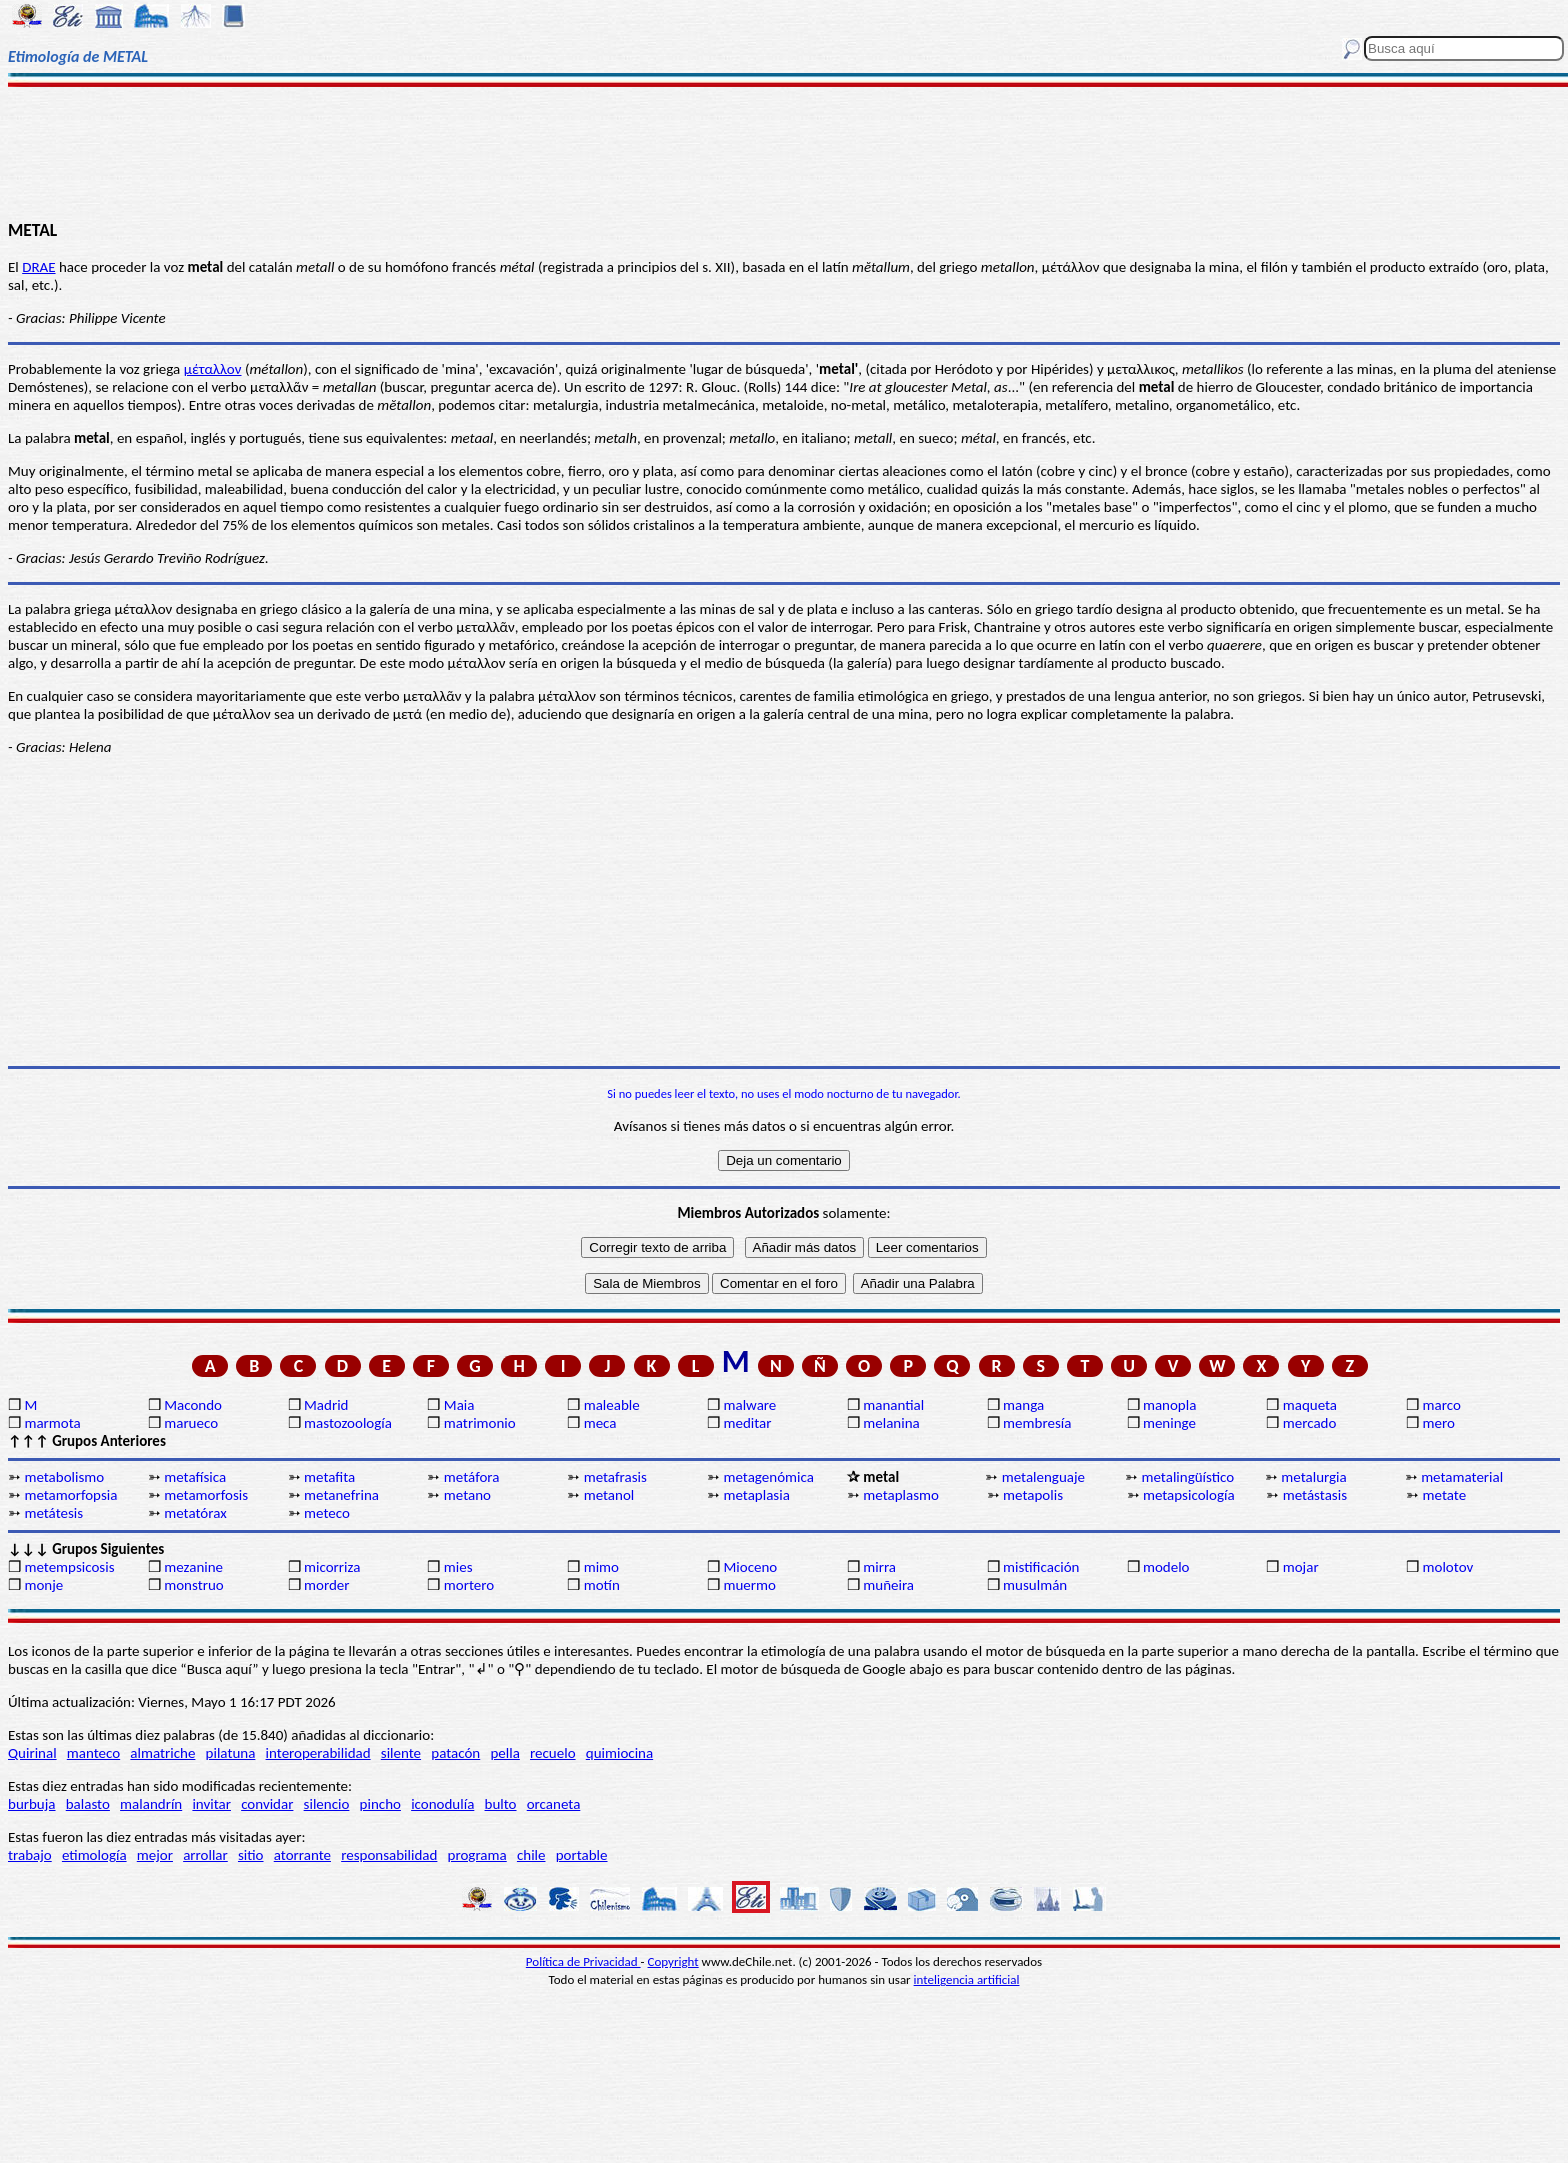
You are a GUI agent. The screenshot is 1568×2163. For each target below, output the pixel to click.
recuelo (553, 1753)
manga (1023, 1405)
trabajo (30, 1855)
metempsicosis (69, 1567)
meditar (747, 1423)
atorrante (302, 1855)
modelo (1166, 1567)
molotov (1448, 1567)
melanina (891, 1423)
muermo (749, 1585)
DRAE (38, 267)
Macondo (193, 1405)
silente (401, 1753)
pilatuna (231, 1753)
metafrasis (615, 1477)
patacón (455, 1753)
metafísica (195, 1477)
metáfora (472, 1477)
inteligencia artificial (967, 1979)
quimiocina (619, 1753)
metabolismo (64, 1477)
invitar (211, 1804)
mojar (1301, 1567)
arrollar (205, 1855)
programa (477, 1855)
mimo (601, 1567)
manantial (893, 1405)
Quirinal (32, 1753)
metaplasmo (901, 1495)
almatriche (162, 1753)
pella (504, 1753)
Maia (459, 1405)
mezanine (193, 1567)
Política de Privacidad (583, 1961)
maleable (612, 1405)
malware (749, 1405)
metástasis (1315, 1495)
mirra (879, 1567)
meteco (327, 1513)
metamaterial (1462, 1477)
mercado (1310, 1423)
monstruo (194, 1585)
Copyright (673, 1961)
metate (1445, 1495)
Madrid (326, 1405)
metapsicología (1189, 1495)
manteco (93, 1753)
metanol (609, 1495)
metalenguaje (1043, 1477)
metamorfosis (206, 1495)
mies (458, 1567)
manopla (1169, 1405)
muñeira (888, 1585)
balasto (88, 1804)
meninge (1169, 1423)
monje (43, 1585)
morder (327, 1585)
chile (531, 1855)
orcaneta (554, 1804)
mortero (469, 1585)
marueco (191, 1423)
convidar (267, 1804)
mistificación (1041, 1567)
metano (467, 1495)
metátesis (53, 1513)
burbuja (32, 1804)
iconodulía (442, 1804)
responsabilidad (389, 1855)
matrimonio (480, 1423)
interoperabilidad (318, 1753)
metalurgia (1313, 1477)
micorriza (332, 1567)
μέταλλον (213, 369)
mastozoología (348, 1423)
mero (1439, 1423)
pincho (380, 1804)
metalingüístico (1188, 1477)
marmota (52, 1423)
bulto (501, 1804)
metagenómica (768, 1477)
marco (1442, 1405)
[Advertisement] (784, 152)
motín (602, 1585)
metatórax (195, 1513)
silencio (327, 1804)
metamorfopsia (70, 1495)
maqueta (1310, 1405)
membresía (1037, 1423)
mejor (155, 1855)
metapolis (1033, 1495)
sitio (251, 1855)
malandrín (151, 1804)
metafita (329, 1477)
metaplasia (756, 1495)
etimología (94, 1855)
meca (600, 1423)
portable (582, 1855)
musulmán (1035, 1585)
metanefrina (341, 1495)
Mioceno (750, 1567)
